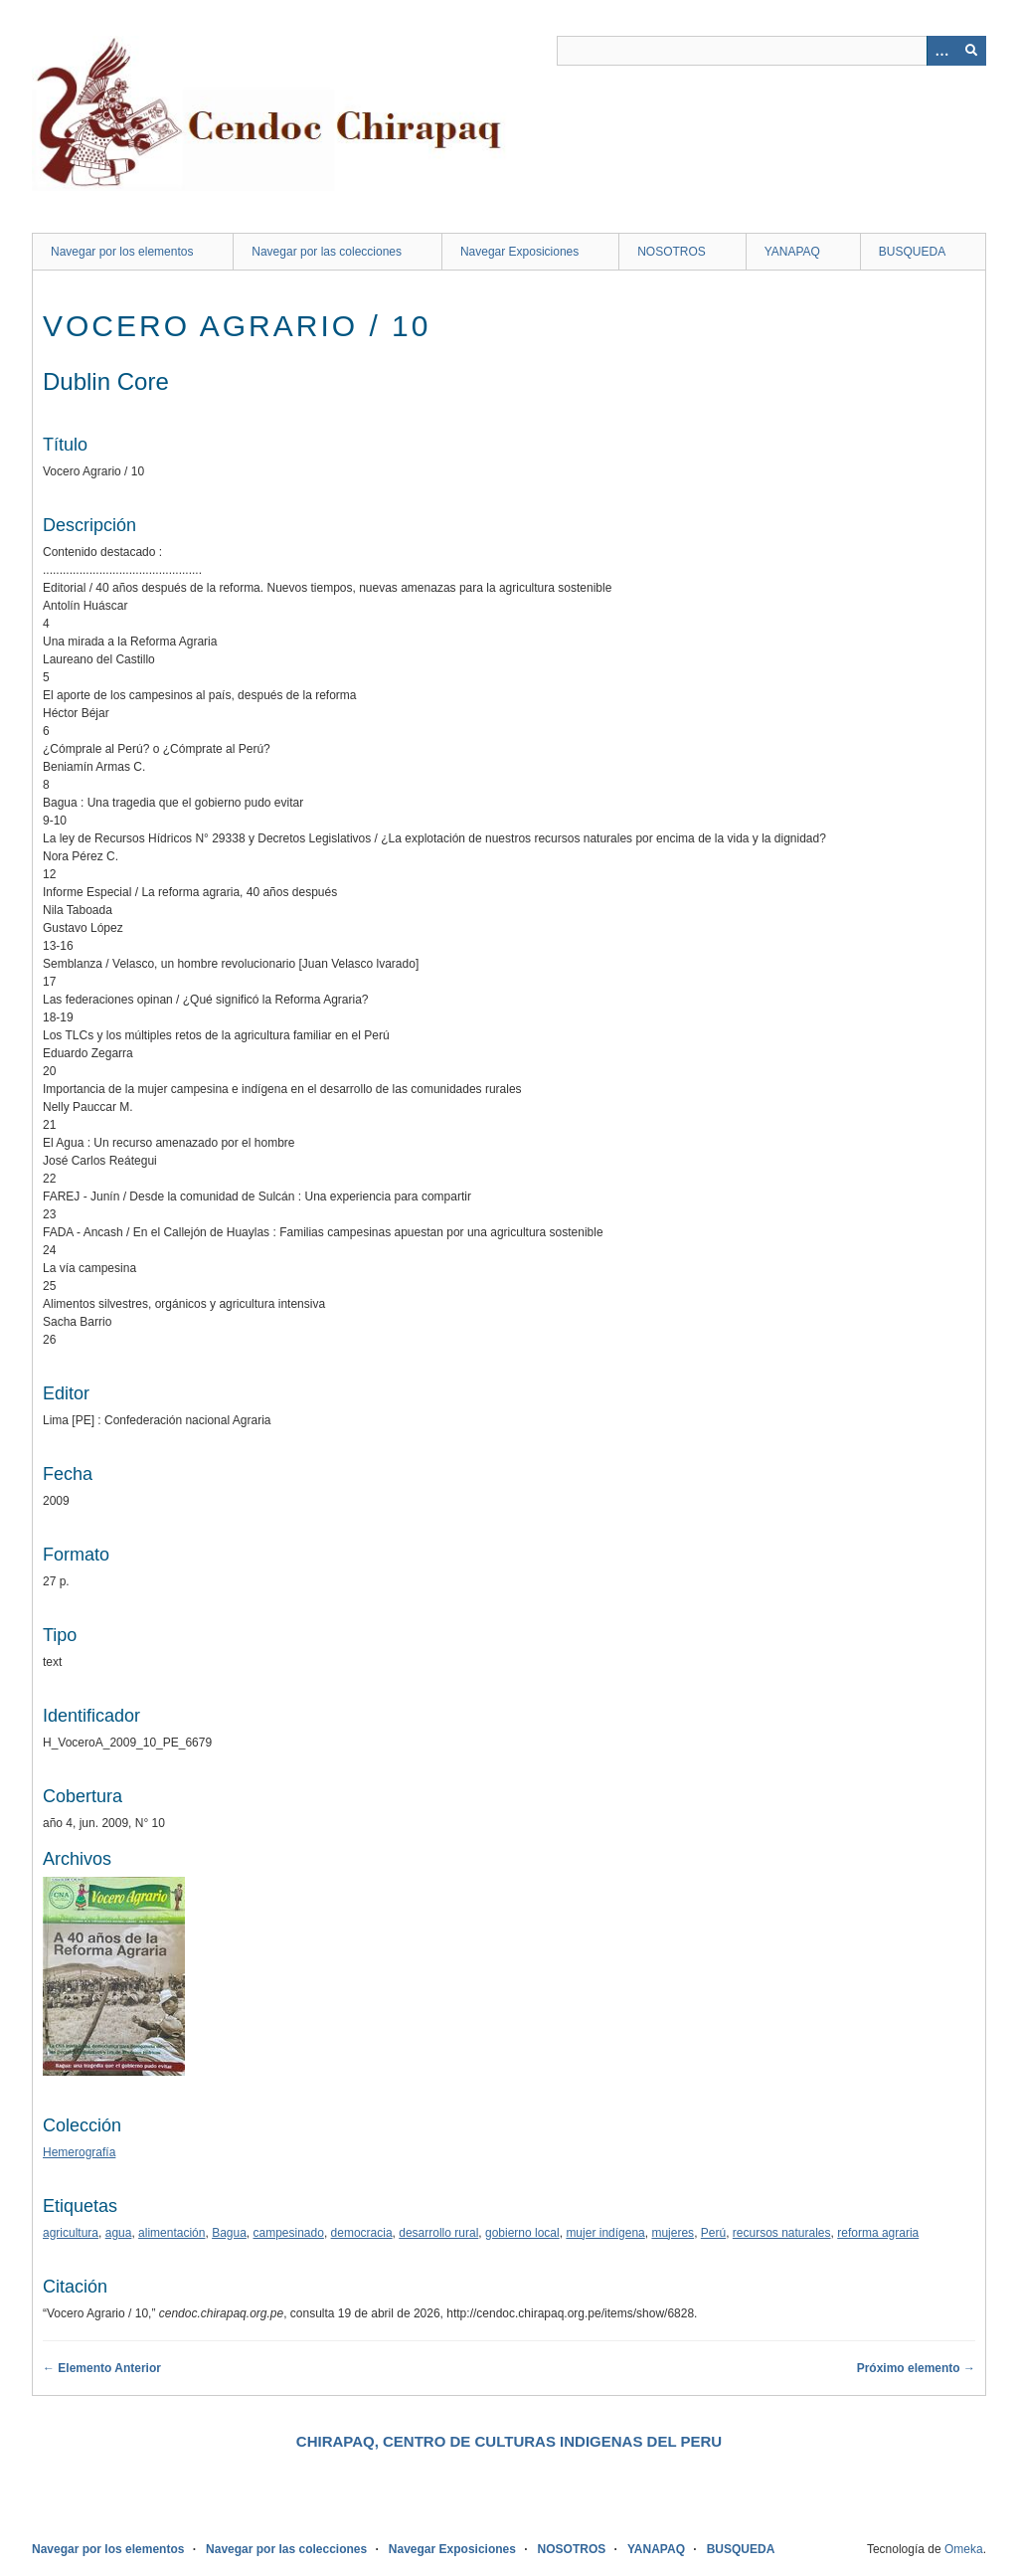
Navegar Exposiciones (519, 252)
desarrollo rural (438, 2233)
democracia (362, 2233)
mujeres (672, 2233)
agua (118, 2233)
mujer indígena (605, 2233)
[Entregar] (971, 51)
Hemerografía (79, 2152)
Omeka (963, 2549)
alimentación (171, 2233)
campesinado (289, 2233)
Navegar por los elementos (122, 252)
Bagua (229, 2233)
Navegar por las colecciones (327, 252)
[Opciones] (941, 51)
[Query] (771, 51)
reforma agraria (878, 2233)
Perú (713, 2233)
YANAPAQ (792, 252)
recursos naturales (782, 2233)
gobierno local (522, 2233)
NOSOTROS (671, 252)
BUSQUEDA (912, 252)
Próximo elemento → (916, 2368)
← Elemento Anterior (102, 2368)
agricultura (70, 2233)
